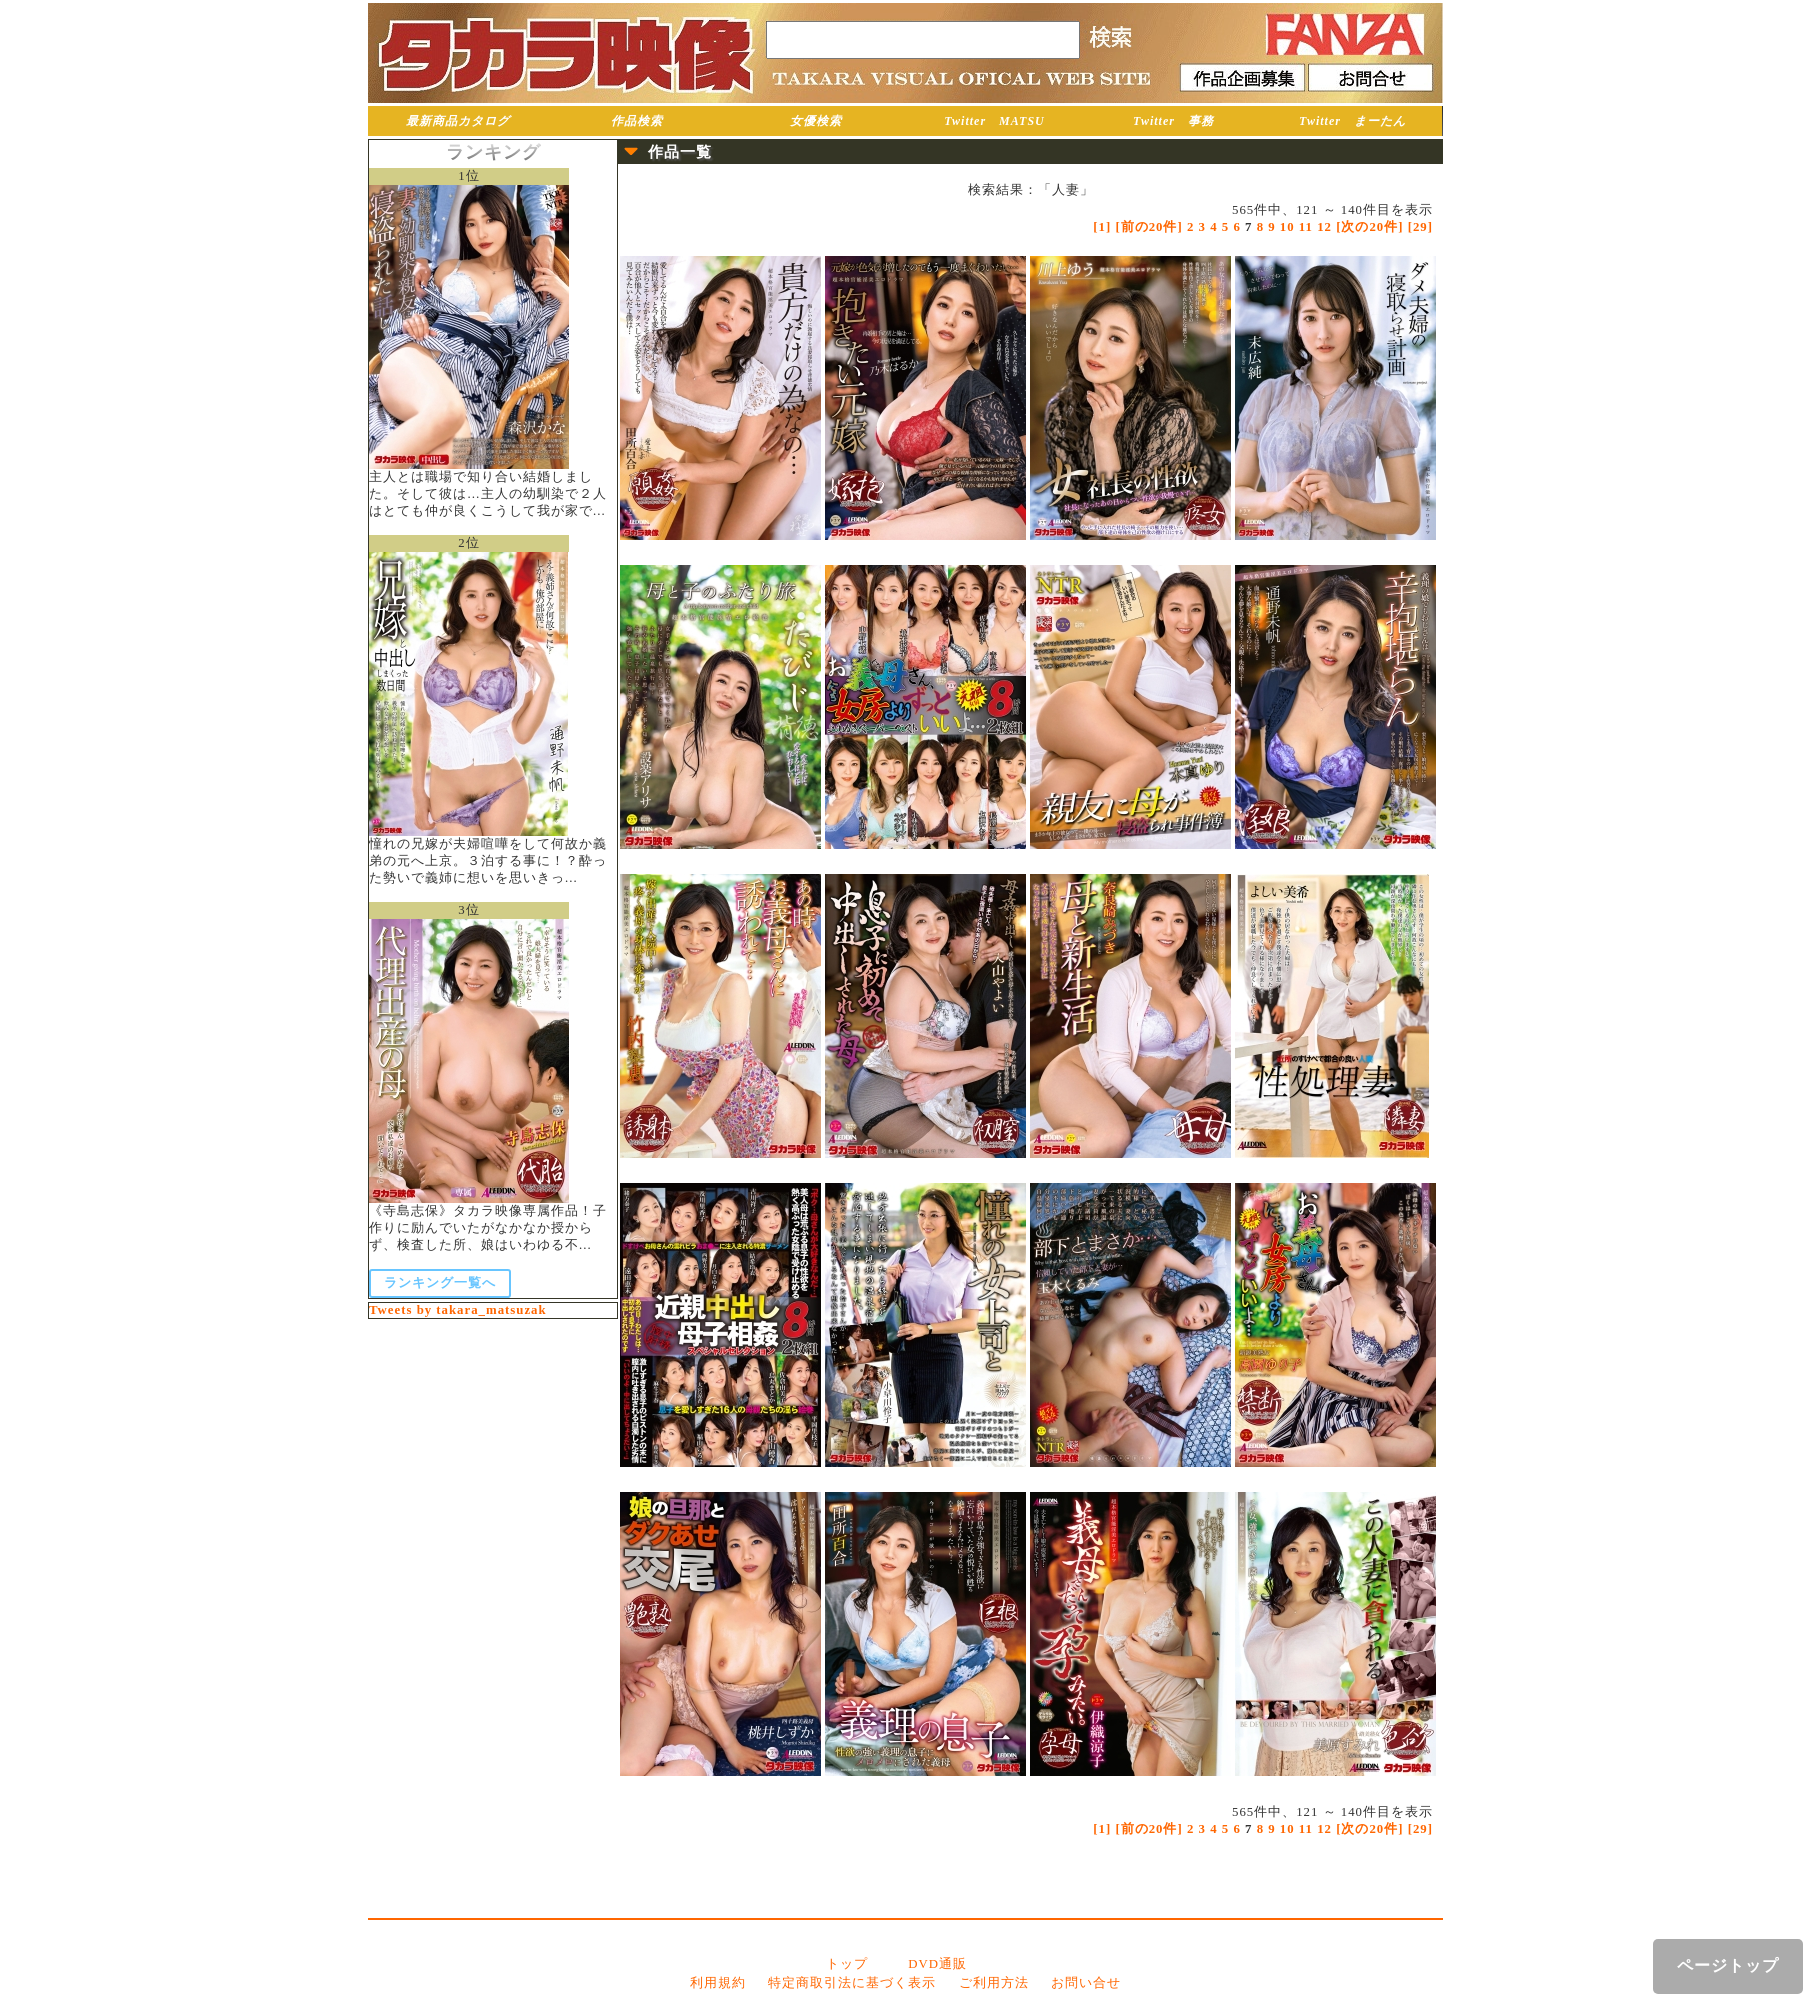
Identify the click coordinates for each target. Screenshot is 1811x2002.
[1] (1102, 227)
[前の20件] (1148, 227)
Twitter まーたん (1352, 121)
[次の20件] (1369, 227)
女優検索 (816, 121)
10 (1287, 227)
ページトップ (1728, 1965)
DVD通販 (937, 1964)
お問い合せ (1086, 1983)
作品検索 (637, 121)
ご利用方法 (994, 1983)
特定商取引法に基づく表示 (852, 1983)
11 (1306, 227)
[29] (1420, 227)
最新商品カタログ (458, 121)
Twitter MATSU (994, 121)
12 (1324, 227)
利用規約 (718, 1983)
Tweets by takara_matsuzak (458, 1310)
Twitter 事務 (1173, 121)
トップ (847, 1964)
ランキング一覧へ (440, 1283)
